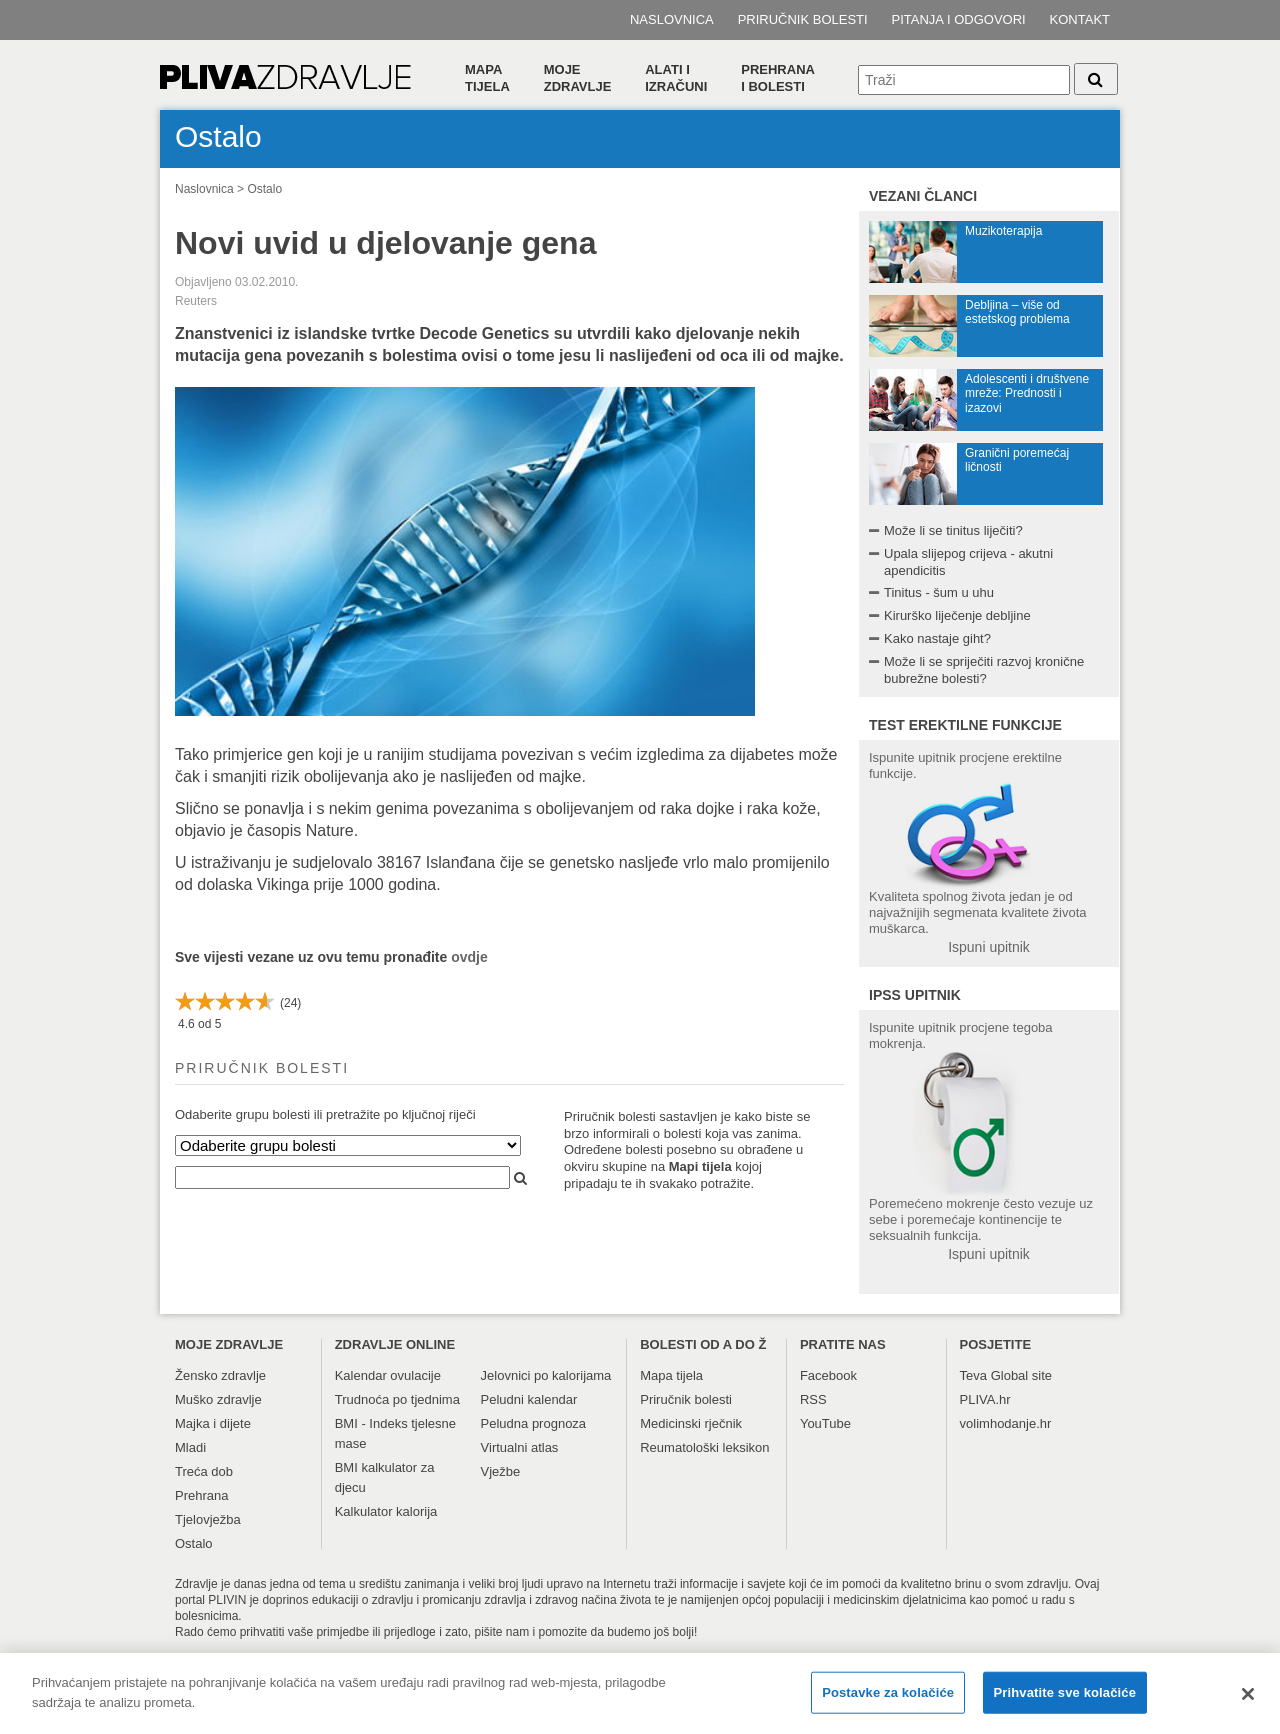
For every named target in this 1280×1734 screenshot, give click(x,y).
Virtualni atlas (520, 1447)
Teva (973, 1375)
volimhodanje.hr (1006, 1423)
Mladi (190, 1447)
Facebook (828, 1375)
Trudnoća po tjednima (397, 1399)
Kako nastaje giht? (937, 638)
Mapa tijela (487, 78)
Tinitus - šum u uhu (939, 592)
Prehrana (201, 1495)
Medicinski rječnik (691, 1423)
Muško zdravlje (218, 1399)
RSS (813, 1399)
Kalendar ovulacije (388, 1375)
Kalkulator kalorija (386, 1511)
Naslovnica (672, 19)
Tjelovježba (208, 1519)
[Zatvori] (1248, 1703)
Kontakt (1080, 19)
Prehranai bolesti (778, 78)
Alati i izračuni (676, 78)
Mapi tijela (700, 1166)
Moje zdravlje (578, 78)
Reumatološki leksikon (704, 1447)
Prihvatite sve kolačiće (1065, 1701)
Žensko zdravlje (220, 1375)
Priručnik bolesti (803, 19)
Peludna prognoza (534, 1423)
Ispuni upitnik (989, 947)
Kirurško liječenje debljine (957, 615)
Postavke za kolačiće (888, 1701)
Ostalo (264, 189)
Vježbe (501, 1471)
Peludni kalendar (529, 1399)
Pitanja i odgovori (959, 19)
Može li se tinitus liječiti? (953, 530)
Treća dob (204, 1471)
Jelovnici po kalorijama (546, 1375)
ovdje (469, 957)
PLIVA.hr (985, 1399)
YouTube (825, 1423)
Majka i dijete (213, 1423)
